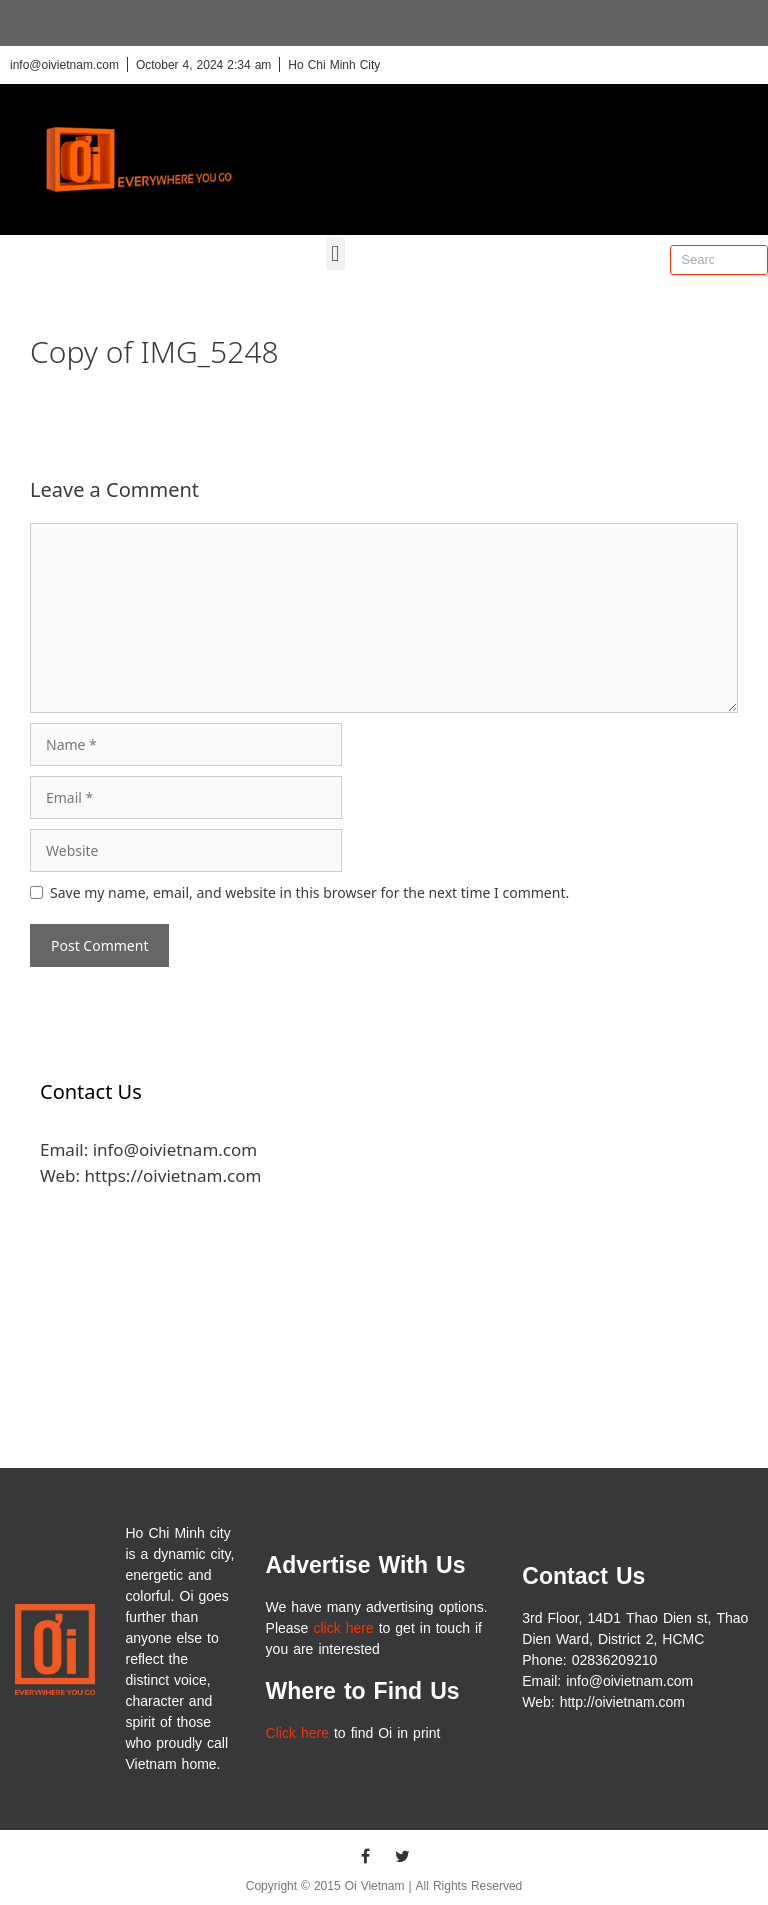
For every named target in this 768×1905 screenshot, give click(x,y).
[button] (335, 253)
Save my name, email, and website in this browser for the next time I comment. (309, 892)
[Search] (752, 260)
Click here (297, 1733)
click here (343, 1628)
